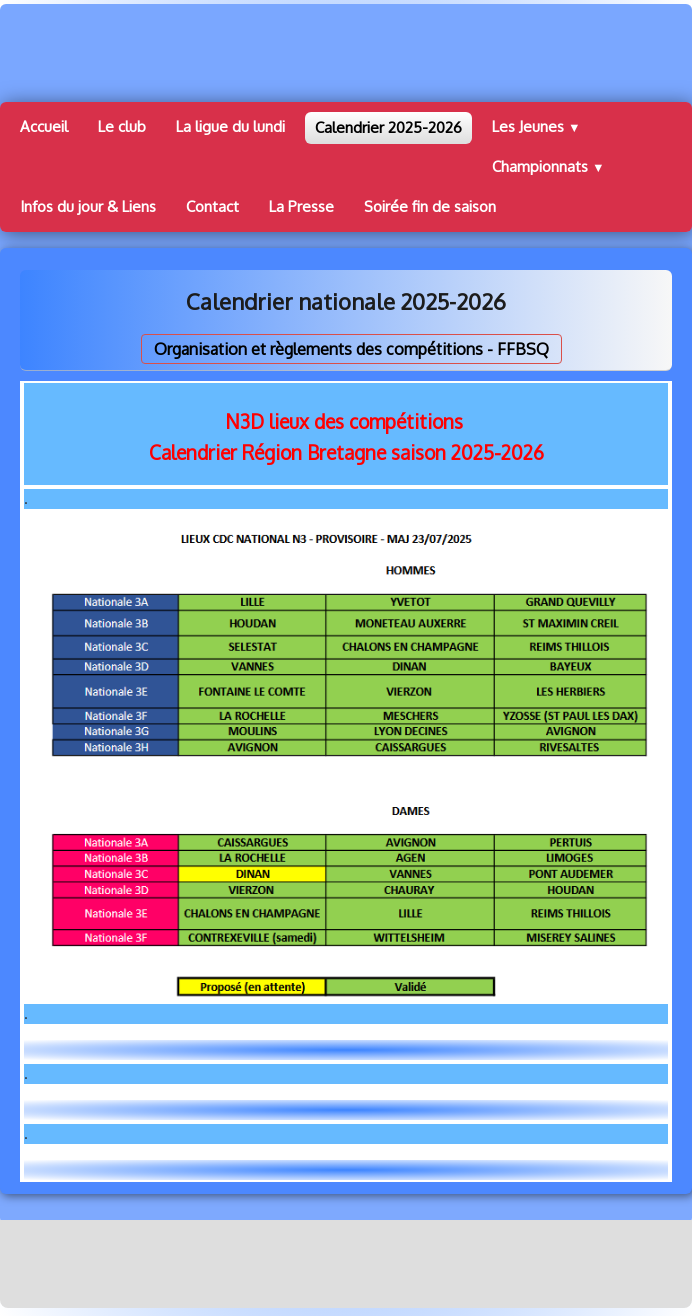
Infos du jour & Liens (88, 206)
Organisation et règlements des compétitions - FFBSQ (351, 349)
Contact (212, 206)
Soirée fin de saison (430, 206)
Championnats (548, 166)
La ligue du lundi (230, 126)
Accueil (44, 126)
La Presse (301, 206)
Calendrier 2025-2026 (388, 127)
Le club (122, 126)
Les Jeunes (536, 126)
